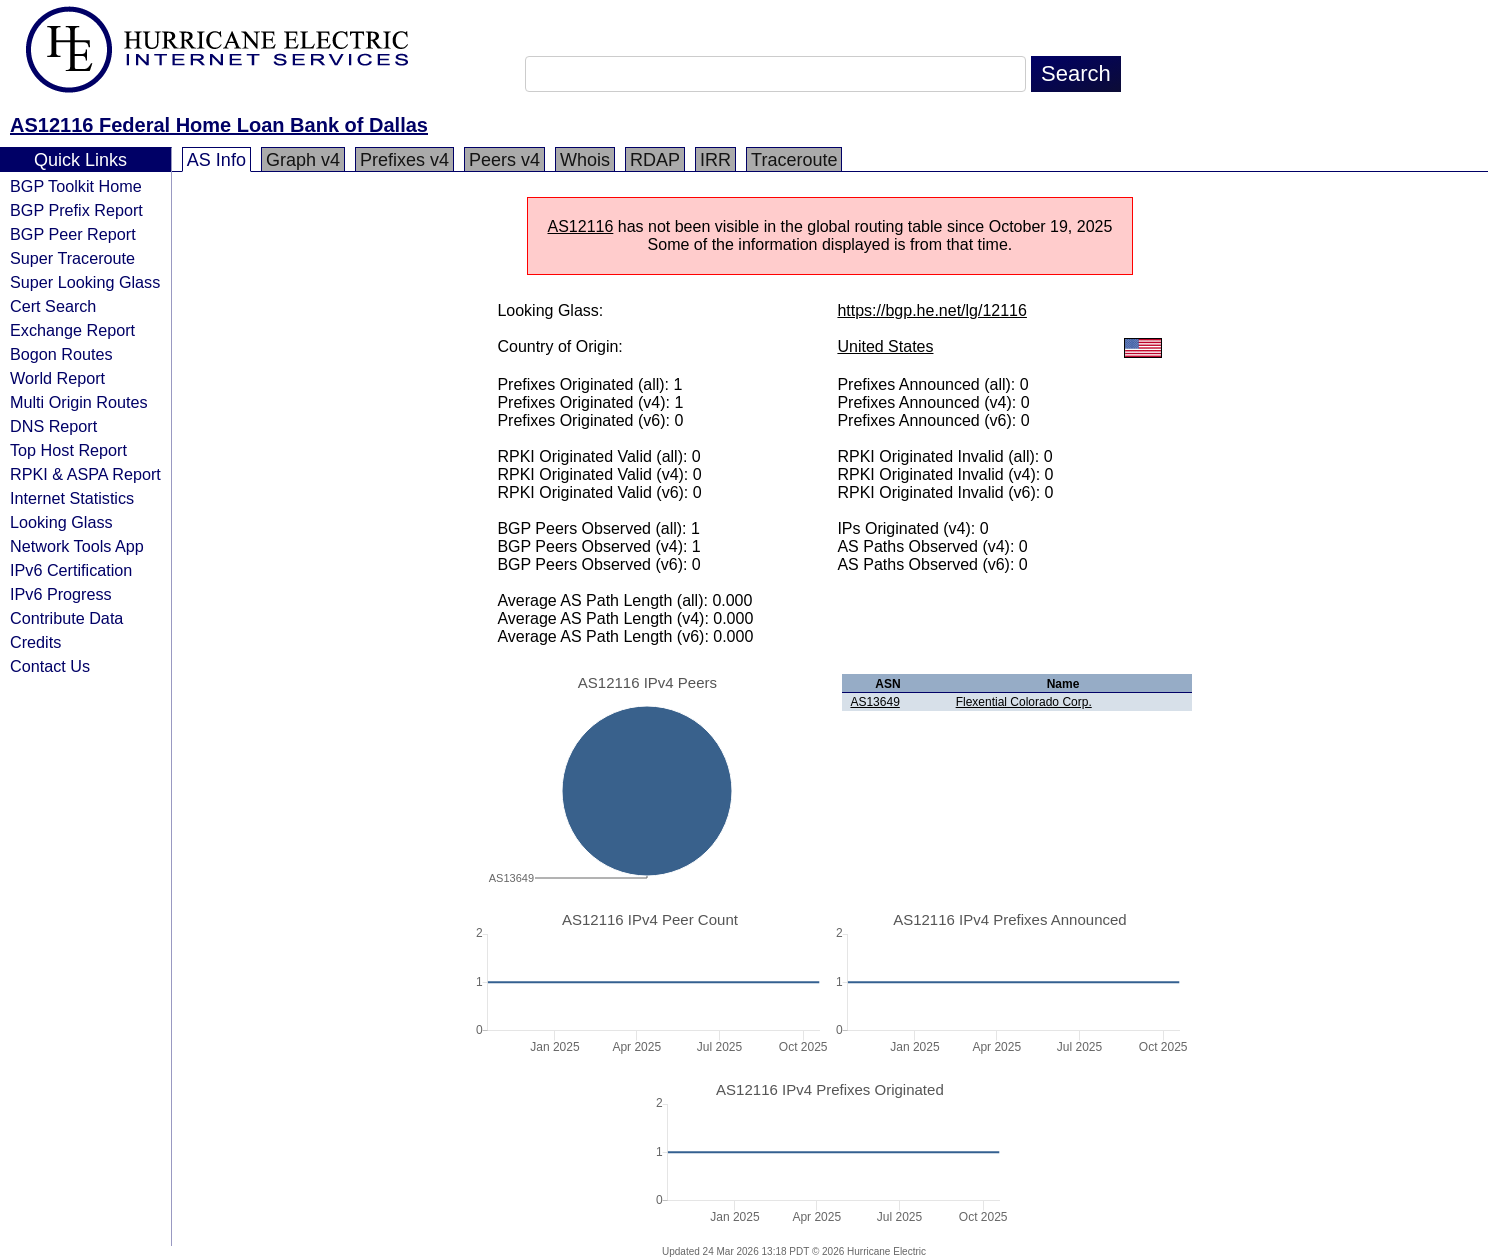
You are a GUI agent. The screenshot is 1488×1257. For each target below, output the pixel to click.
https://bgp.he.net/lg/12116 (931, 310)
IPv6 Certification (71, 570)
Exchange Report (72, 330)
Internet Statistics (72, 498)
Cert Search (53, 306)
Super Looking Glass (85, 282)
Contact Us (50, 666)
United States (885, 346)
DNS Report (53, 426)
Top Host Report (68, 450)
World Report (57, 378)
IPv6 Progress (61, 594)
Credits (35, 642)
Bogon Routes (61, 354)
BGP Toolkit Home (76, 186)
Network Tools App (77, 546)
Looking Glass (61, 522)
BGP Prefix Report (76, 210)
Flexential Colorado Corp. (1024, 702)
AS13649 (874, 702)
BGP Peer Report (73, 234)
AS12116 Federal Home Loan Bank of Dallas (219, 125)
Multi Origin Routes (79, 402)
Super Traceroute (72, 258)
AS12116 (581, 226)
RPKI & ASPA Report (85, 474)
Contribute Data (66, 618)
